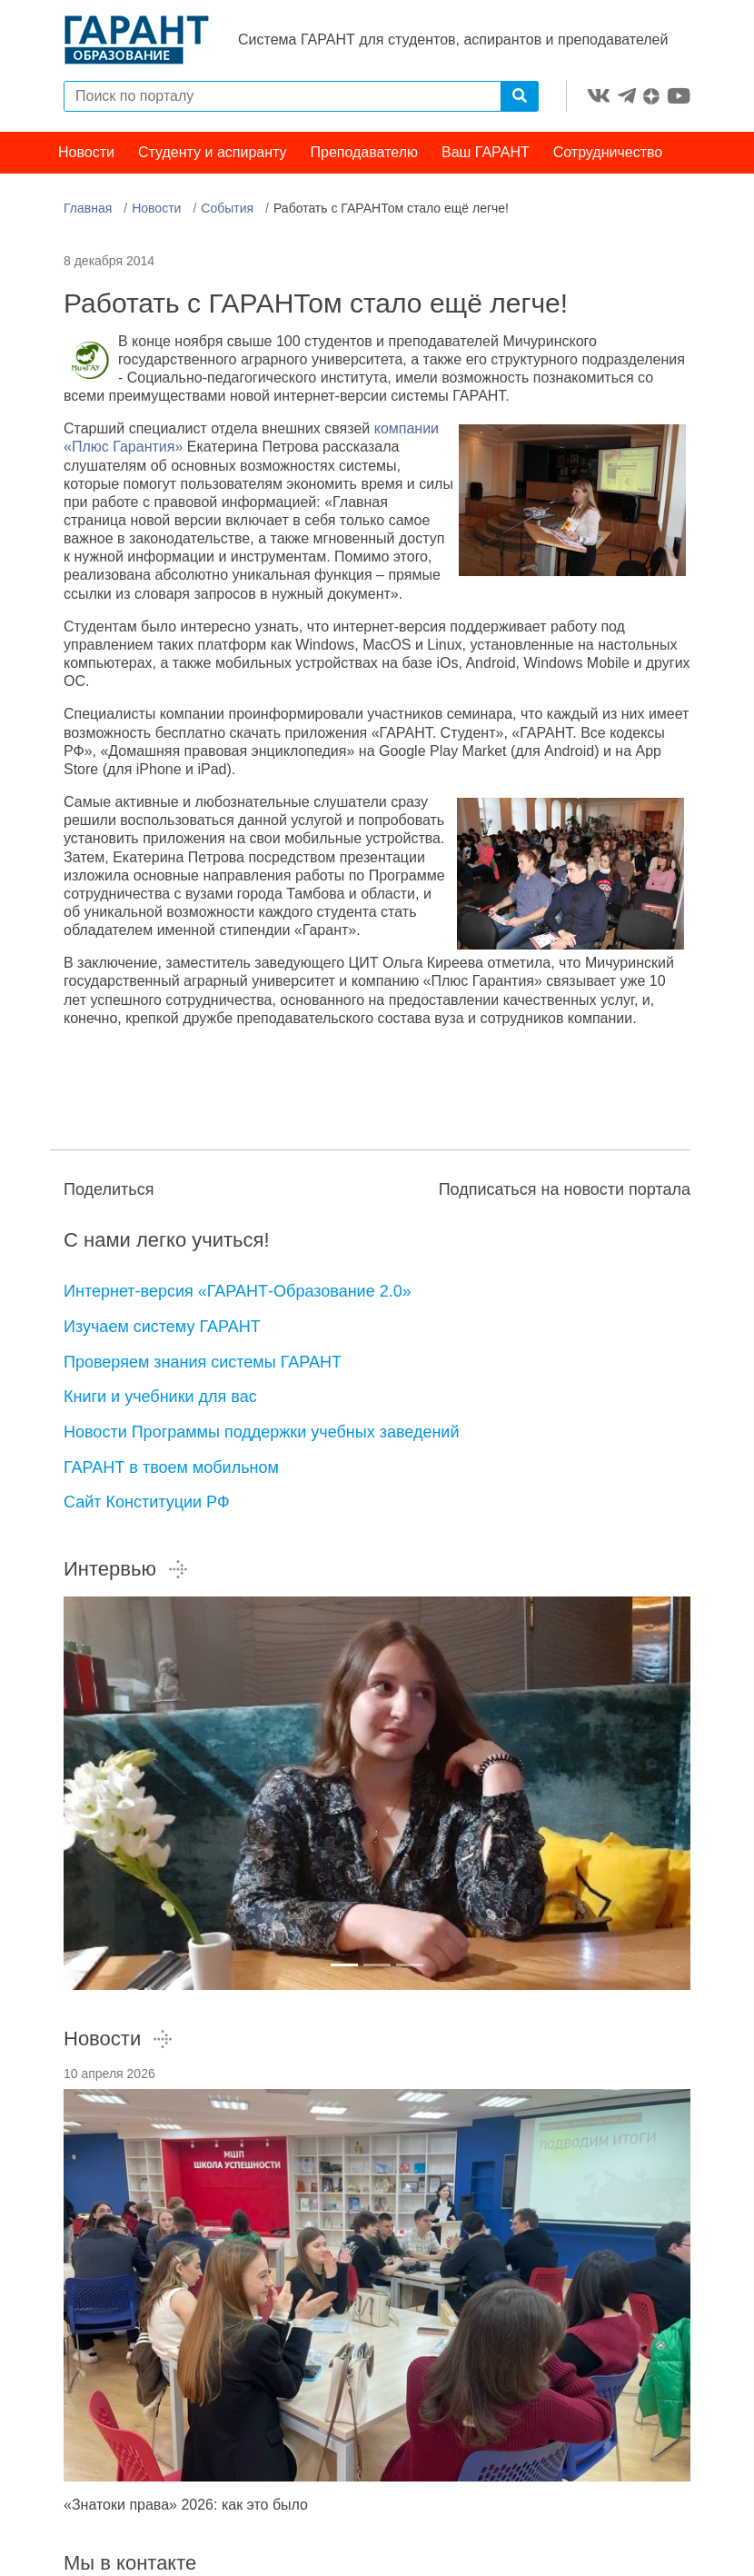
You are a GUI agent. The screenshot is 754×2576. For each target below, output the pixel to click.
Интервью (126, 1568)
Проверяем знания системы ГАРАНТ (203, 1362)
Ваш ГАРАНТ (485, 152)
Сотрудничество (608, 152)
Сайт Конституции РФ (147, 1502)
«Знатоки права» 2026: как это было (186, 2504)
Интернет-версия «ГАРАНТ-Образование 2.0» (238, 1291)
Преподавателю (364, 152)
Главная (88, 208)
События (227, 208)
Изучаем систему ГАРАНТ (162, 1327)
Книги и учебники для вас (160, 1396)
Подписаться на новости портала (564, 1189)
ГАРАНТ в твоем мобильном (171, 1467)
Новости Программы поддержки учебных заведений (261, 1432)
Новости (86, 152)
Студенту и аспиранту (212, 152)
